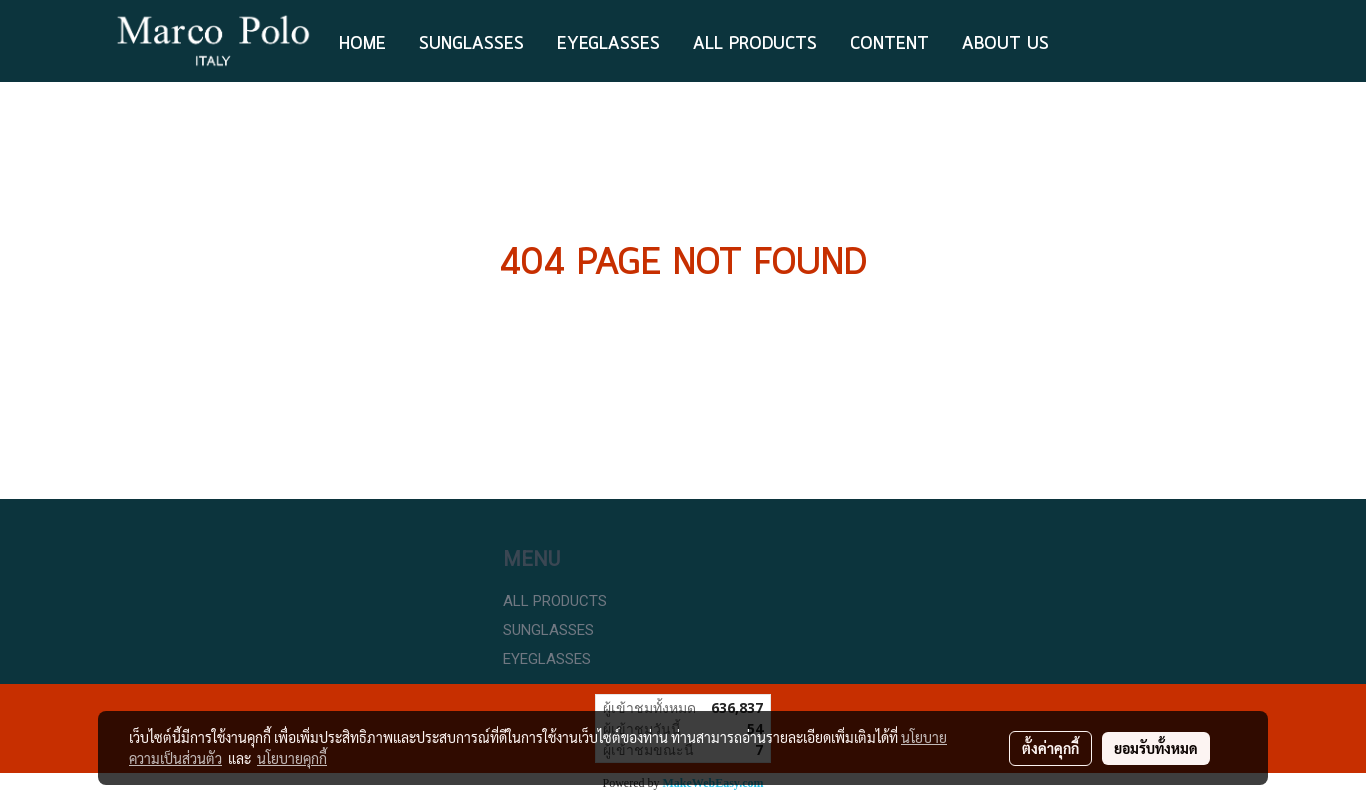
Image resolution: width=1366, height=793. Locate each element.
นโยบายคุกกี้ (292, 758)
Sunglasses (471, 44)
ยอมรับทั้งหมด (1156, 748)
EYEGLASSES (608, 44)
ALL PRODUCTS (755, 44)
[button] (1083, 41)
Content (889, 44)
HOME (362, 44)
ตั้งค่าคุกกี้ (1050, 748)
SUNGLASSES (548, 630)
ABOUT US (1005, 44)
